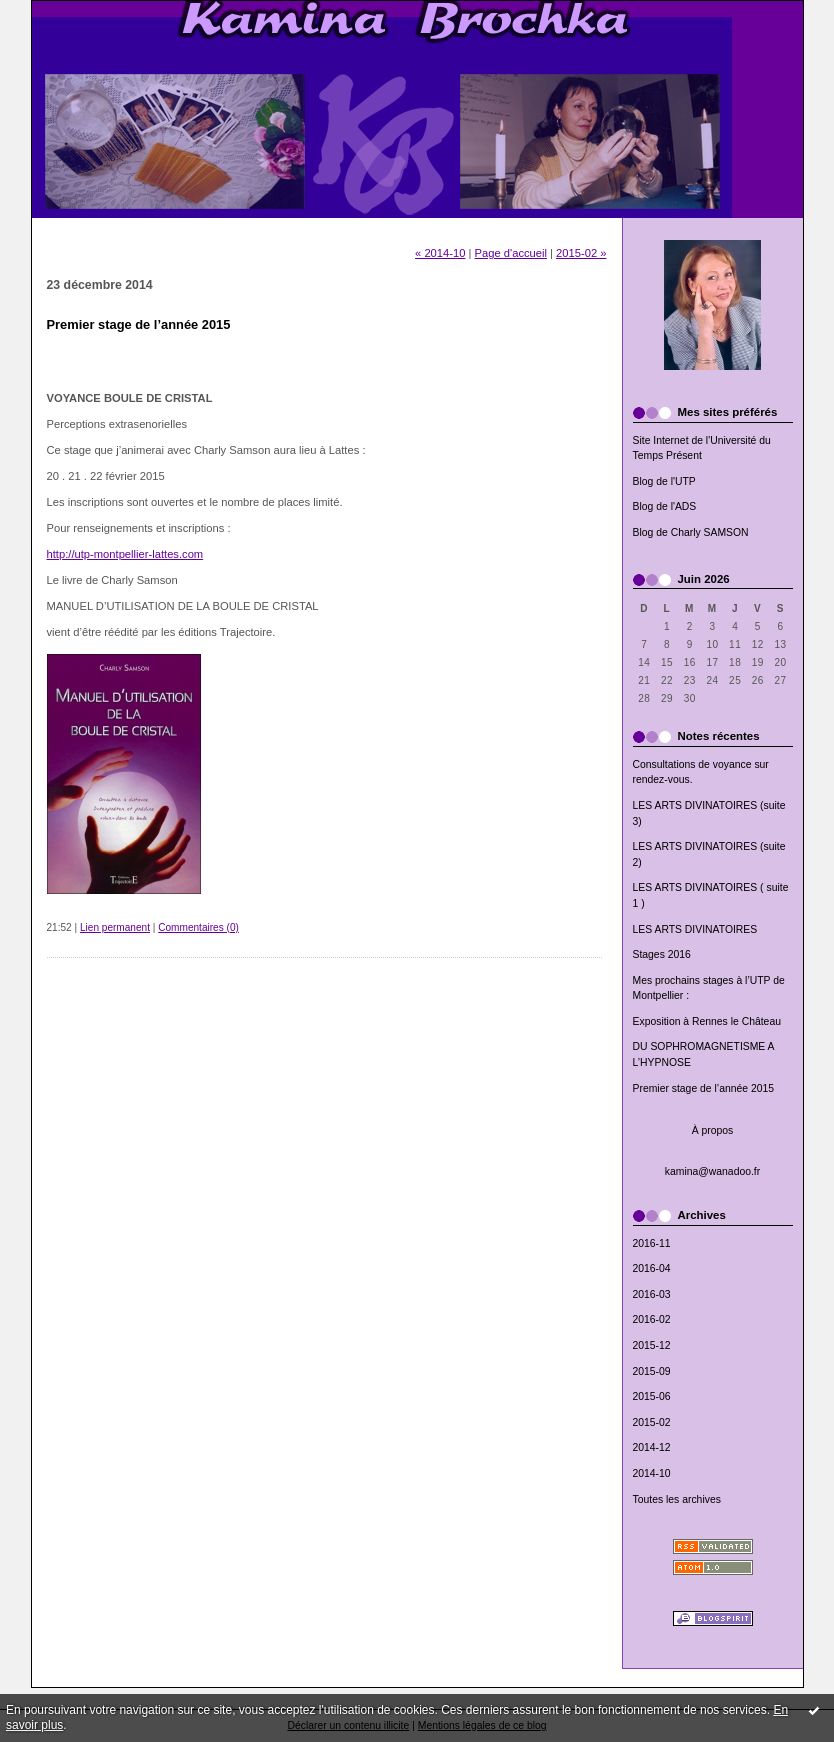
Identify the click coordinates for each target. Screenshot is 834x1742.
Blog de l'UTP (664, 481)
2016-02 (652, 1319)
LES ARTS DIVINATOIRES (695, 929)
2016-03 (652, 1294)
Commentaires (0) (198, 927)
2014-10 (652, 1473)
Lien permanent (115, 927)
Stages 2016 (662, 954)
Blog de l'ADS (665, 506)
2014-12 (652, 1447)
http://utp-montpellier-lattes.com (125, 554)
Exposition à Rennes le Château (707, 1021)
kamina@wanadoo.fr (712, 1171)
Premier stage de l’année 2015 (704, 1088)
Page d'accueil (511, 253)
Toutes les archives (677, 1499)
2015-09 (652, 1371)
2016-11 (652, 1243)
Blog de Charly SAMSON (691, 532)
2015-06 (652, 1396)
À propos (713, 1130)
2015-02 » (581, 253)
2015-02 (652, 1422)
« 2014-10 (440, 253)
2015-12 (652, 1345)
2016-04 (652, 1268)
